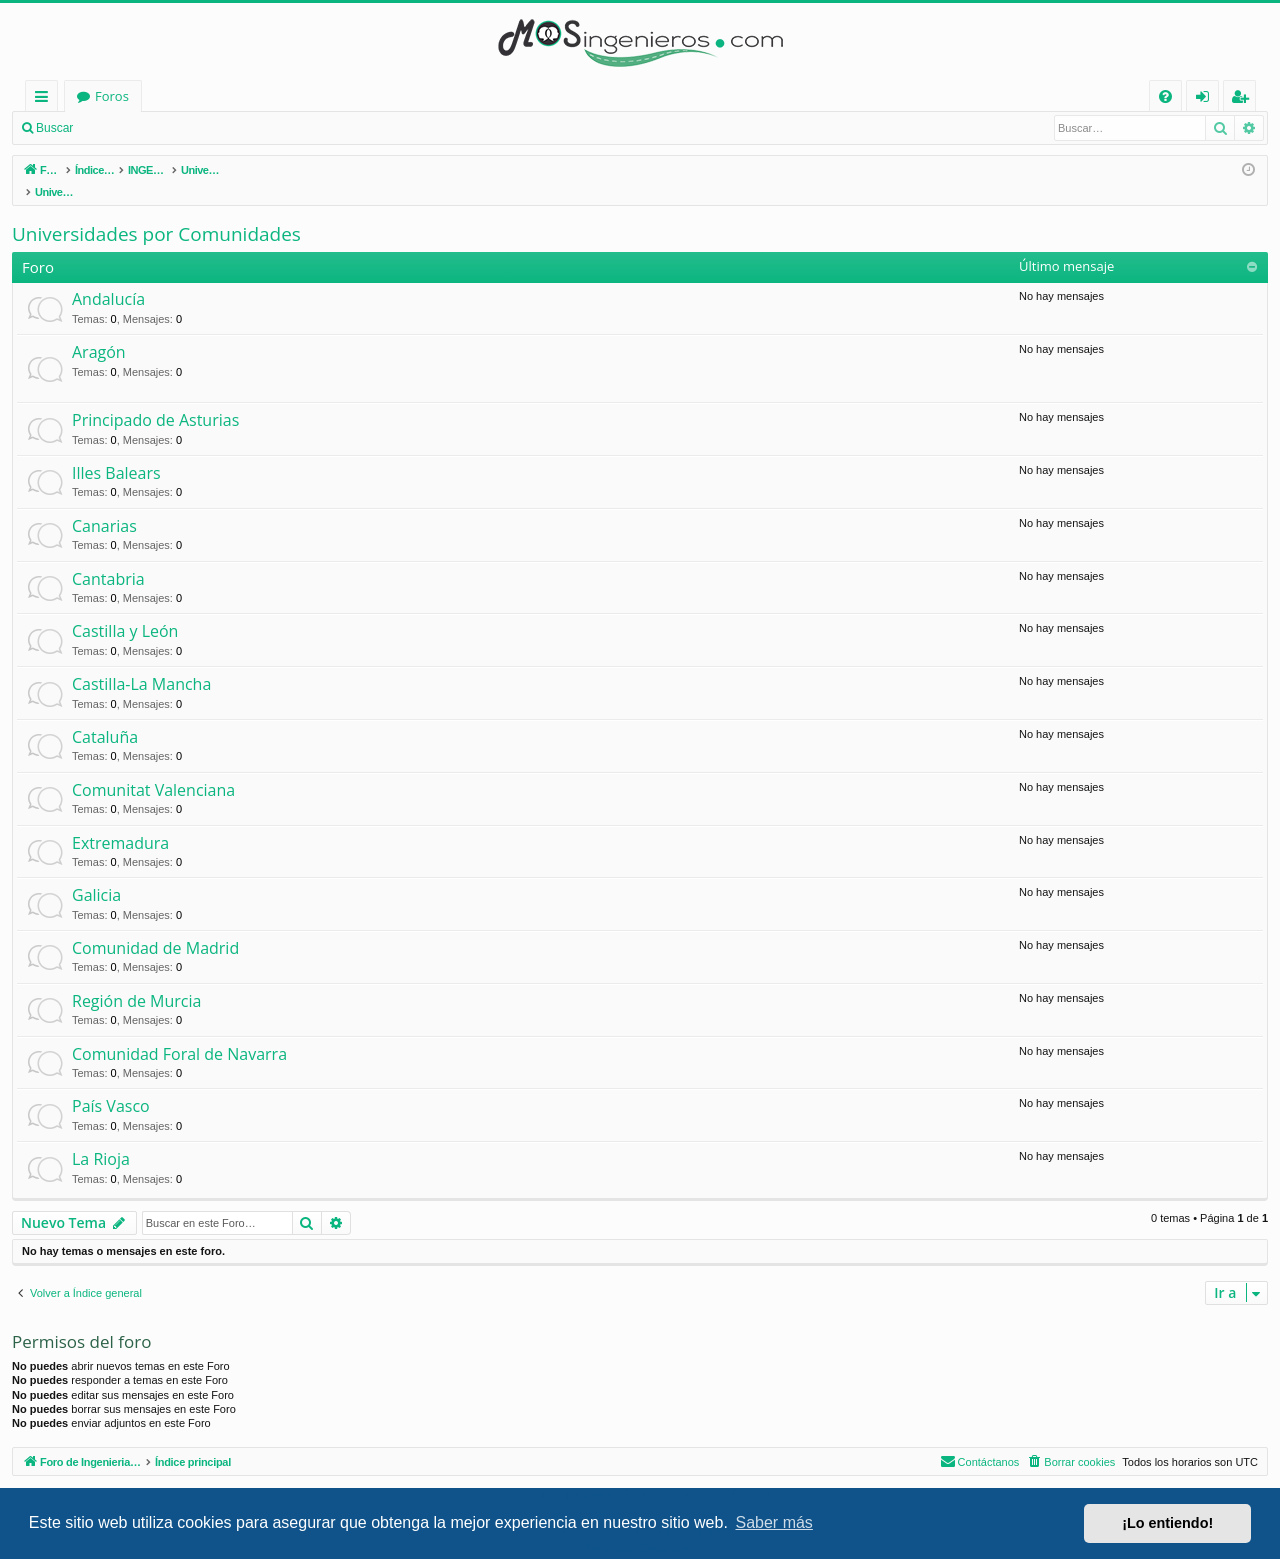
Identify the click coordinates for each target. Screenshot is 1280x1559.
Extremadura (120, 822)
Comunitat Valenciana (153, 769)
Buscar (54, 128)
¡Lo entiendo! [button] (1167, 1523)
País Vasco (111, 1085)
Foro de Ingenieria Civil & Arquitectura (192, 96)
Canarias (104, 505)
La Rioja (101, 1138)
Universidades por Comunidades (156, 213)
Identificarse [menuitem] (1207, 99)
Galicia (96, 874)
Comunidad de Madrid (155, 927)
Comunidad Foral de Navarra (179, 1033)
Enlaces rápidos (45, 99)
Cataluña (105, 716)
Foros (374, 96)
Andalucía (108, 278)
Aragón (99, 331)
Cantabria (108, 558)
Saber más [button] (774, 1522)
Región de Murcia (136, 980)
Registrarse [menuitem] (1244, 99)
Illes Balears (116, 452)
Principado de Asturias (155, 399)
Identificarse (135, 128)
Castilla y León (125, 610)
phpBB (599, 1473)
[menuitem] (1165, 96)
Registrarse (227, 128)
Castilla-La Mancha (141, 663)
